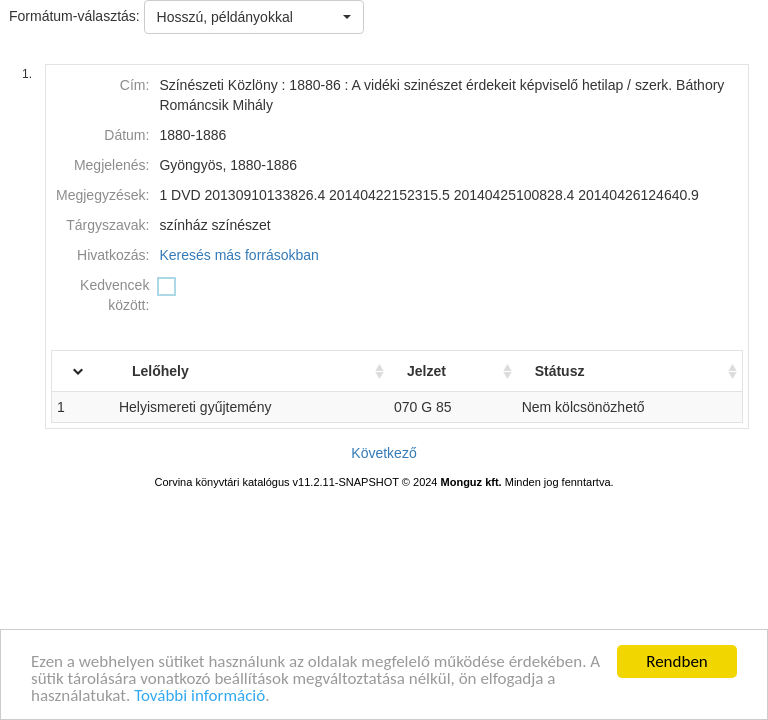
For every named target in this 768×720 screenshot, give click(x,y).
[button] (254, 17)
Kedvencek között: (114, 295)
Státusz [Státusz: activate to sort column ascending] (568, 371)
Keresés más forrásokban (239, 255)
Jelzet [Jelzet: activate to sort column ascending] (439, 371)
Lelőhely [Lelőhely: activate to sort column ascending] (183, 371)
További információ (199, 696)
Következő (383, 453)
